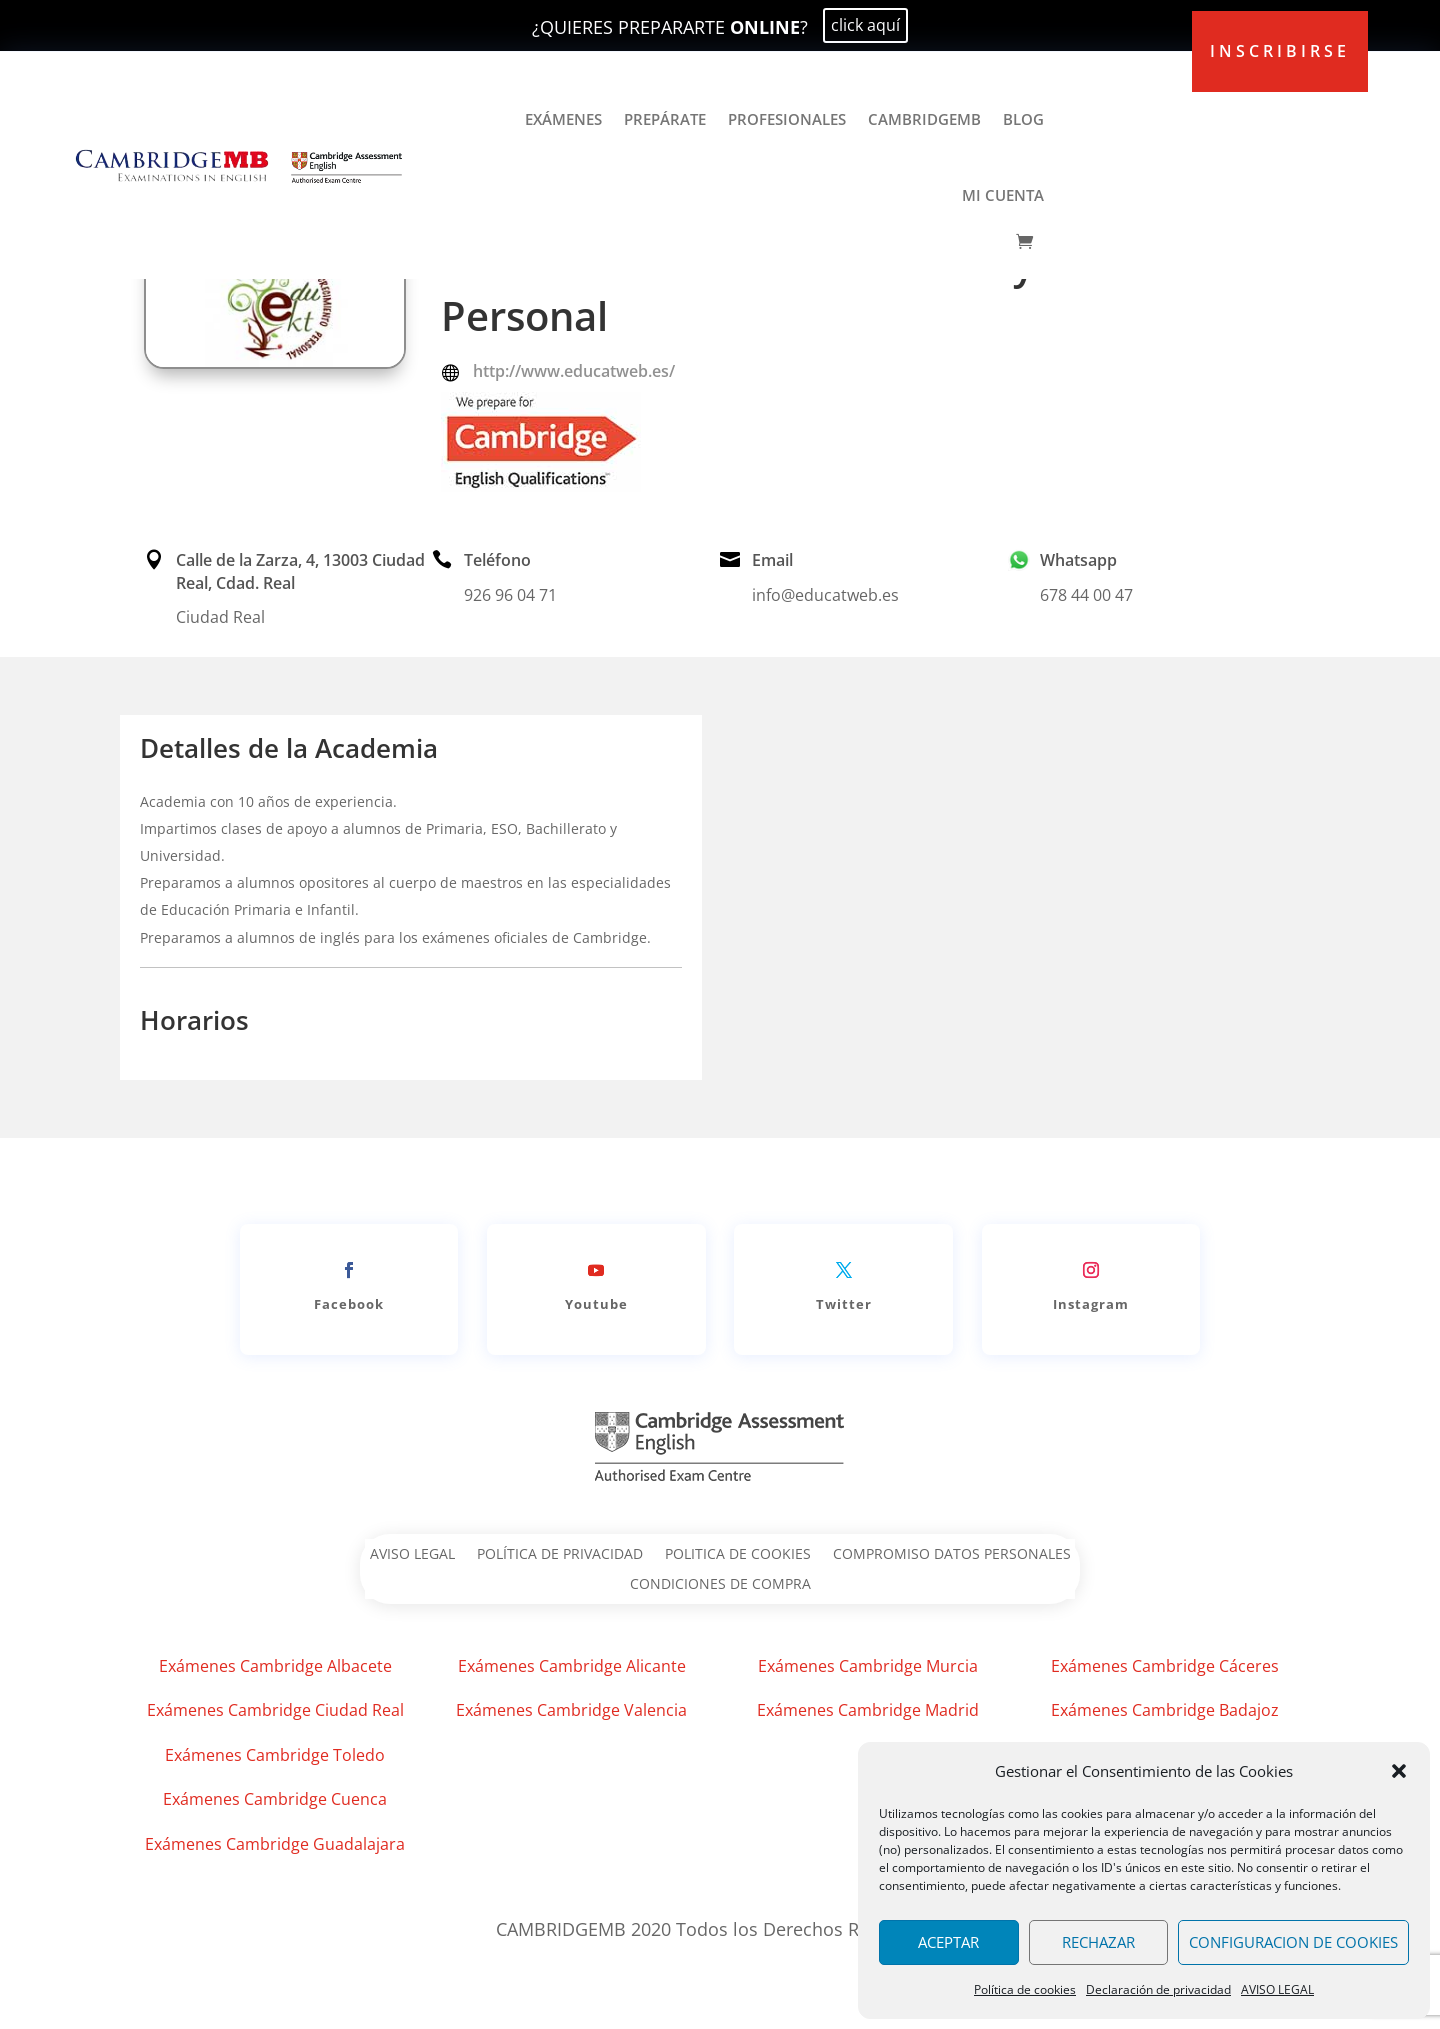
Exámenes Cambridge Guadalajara (275, 1844)
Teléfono (497, 560)
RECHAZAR (1098, 1942)
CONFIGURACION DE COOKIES (1293, 1942)
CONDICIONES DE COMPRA (720, 1585)
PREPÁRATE (665, 119)
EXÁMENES (563, 119)
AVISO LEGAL (1277, 1989)
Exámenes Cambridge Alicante (572, 1666)
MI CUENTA (1003, 195)
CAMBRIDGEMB (924, 119)
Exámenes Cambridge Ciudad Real (275, 1710)
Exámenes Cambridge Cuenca (275, 1799)
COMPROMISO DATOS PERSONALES (952, 1555)
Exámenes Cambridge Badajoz (1165, 1710)
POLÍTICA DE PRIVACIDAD (560, 1555)
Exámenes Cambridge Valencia (571, 1710)
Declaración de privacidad (1158, 1989)
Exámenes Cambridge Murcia (868, 1666)
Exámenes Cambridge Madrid (868, 1710)
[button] (1399, 1771)
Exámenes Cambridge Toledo (275, 1755)
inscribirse (1280, 51)
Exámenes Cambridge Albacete (275, 1666)
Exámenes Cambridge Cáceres (1165, 1666)
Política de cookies (1025, 1989)
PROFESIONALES (787, 119)
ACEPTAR (948, 1942)
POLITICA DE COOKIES (738, 1555)
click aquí (865, 25)
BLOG (1023, 119)
